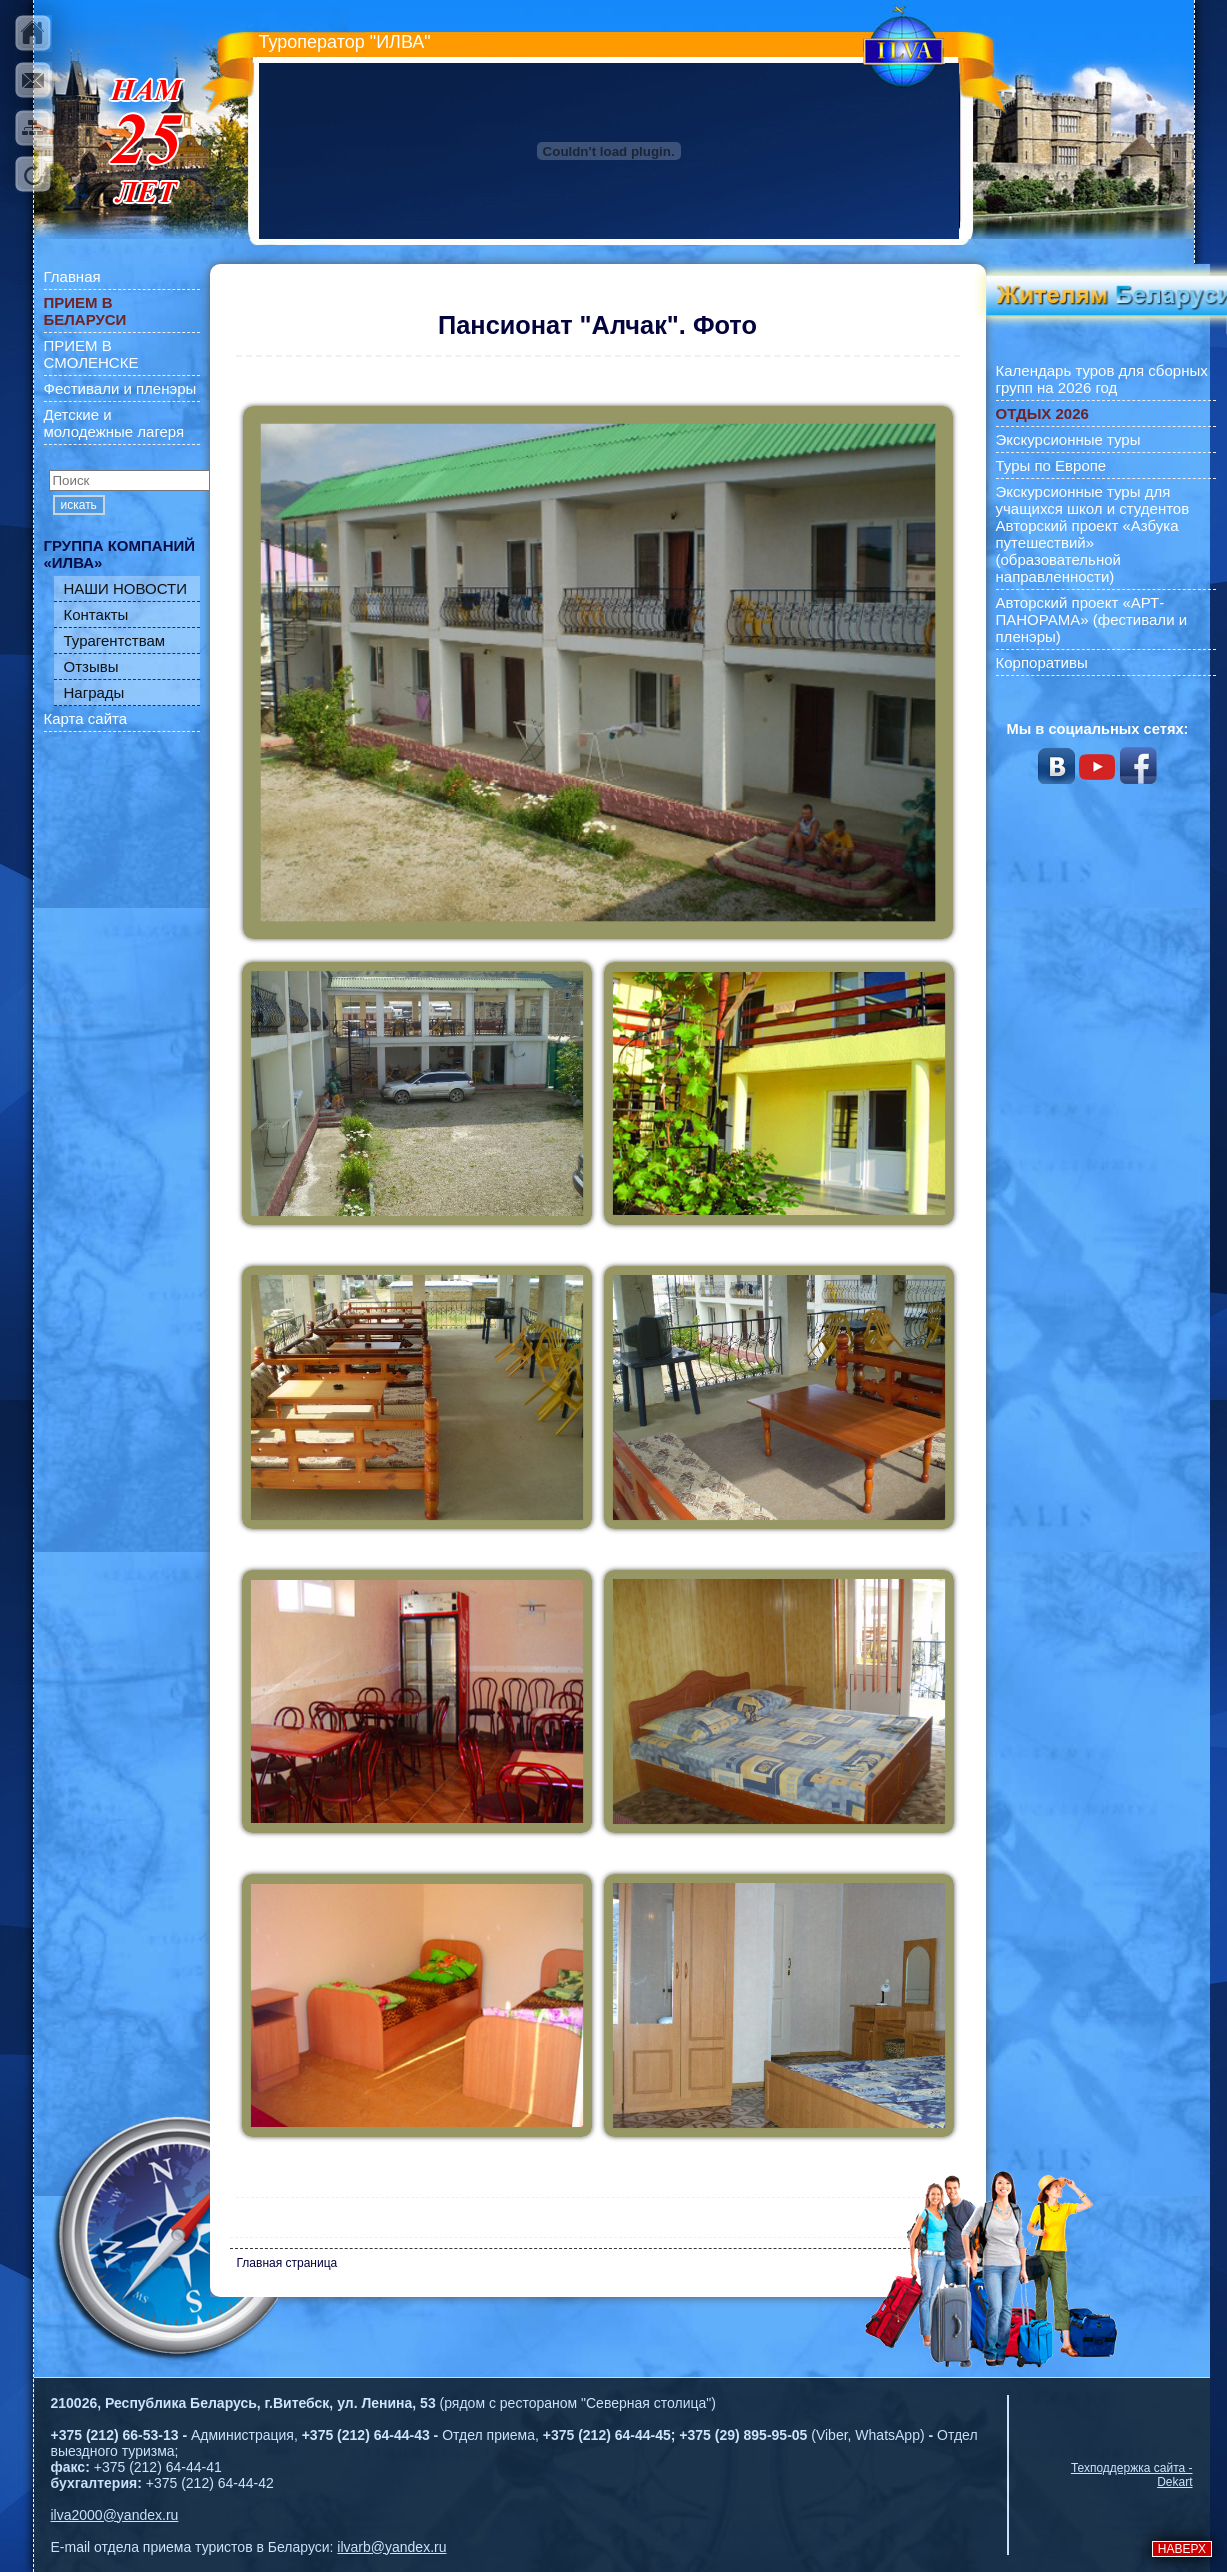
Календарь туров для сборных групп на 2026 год (1102, 379)
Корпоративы (1042, 662)
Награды (94, 692)
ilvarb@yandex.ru (391, 2547)
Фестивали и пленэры (120, 388)
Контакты (96, 614)
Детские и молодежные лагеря (114, 423)
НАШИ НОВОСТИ (126, 588)
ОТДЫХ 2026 (1042, 413)
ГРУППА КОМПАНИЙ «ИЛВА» (120, 554)
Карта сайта (86, 718)
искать (79, 505)
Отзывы (91, 666)
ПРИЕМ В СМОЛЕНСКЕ (91, 354)
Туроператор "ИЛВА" (345, 42)
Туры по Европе (1051, 465)
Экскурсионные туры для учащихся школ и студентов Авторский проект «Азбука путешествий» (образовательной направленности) (1093, 534)
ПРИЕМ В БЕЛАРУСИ (85, 311)
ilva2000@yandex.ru (115, 2515)
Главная (72, 276)
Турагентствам (115, 640)
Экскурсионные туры (1068, 439)
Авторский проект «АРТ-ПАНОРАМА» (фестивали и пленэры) (1092, 619)
